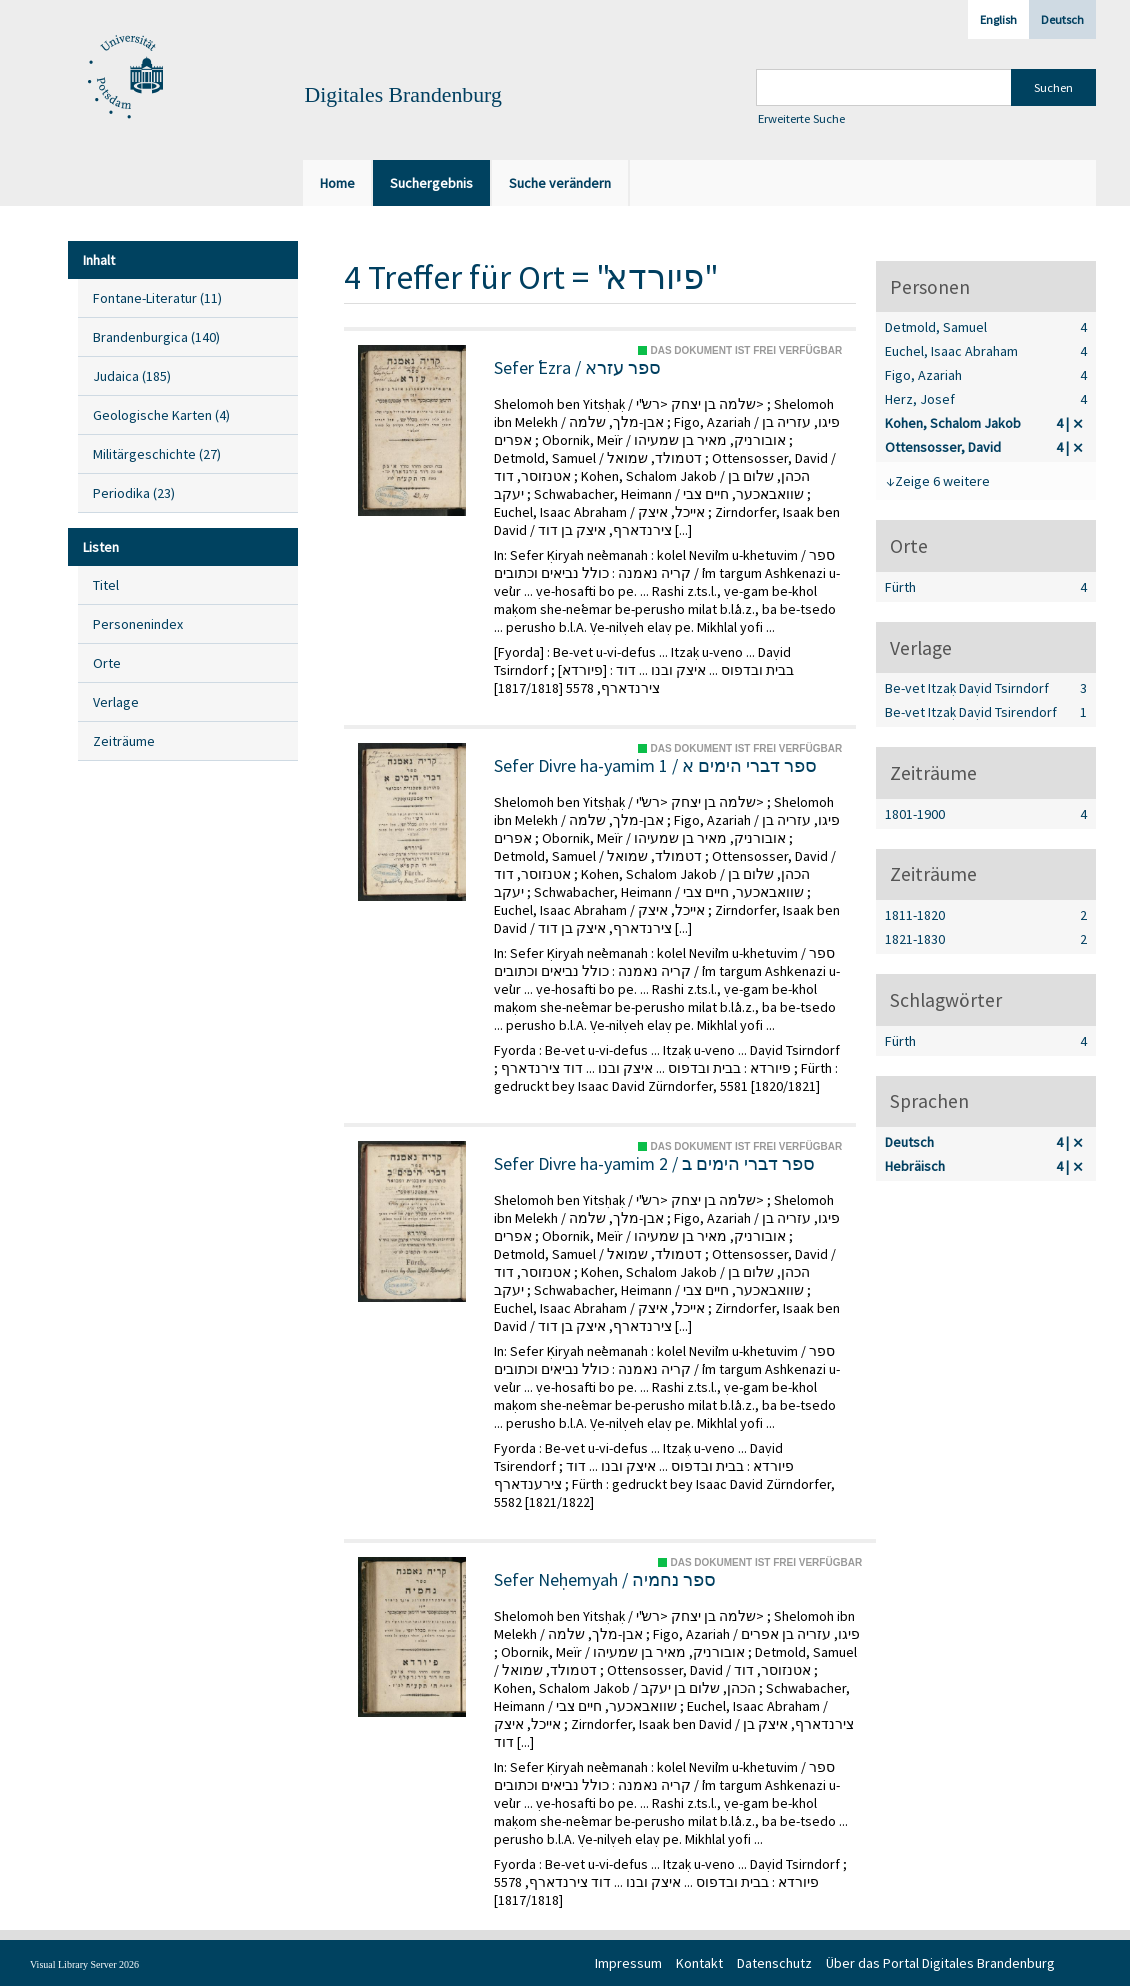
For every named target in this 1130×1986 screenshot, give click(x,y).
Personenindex (138, 624)
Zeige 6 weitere (942, 481)
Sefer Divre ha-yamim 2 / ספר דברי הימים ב (654, 1164)
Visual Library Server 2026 (84, 1964)
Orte (107, 663)
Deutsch (1062, 19)
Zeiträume (124, 741)
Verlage (116, 702)
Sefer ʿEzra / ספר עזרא (577, 368)
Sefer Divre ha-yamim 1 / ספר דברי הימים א (655, 766)
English (998, 19)
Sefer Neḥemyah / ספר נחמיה (605, 1580)
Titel (106, 585)
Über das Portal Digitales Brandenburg (940, 1963)
